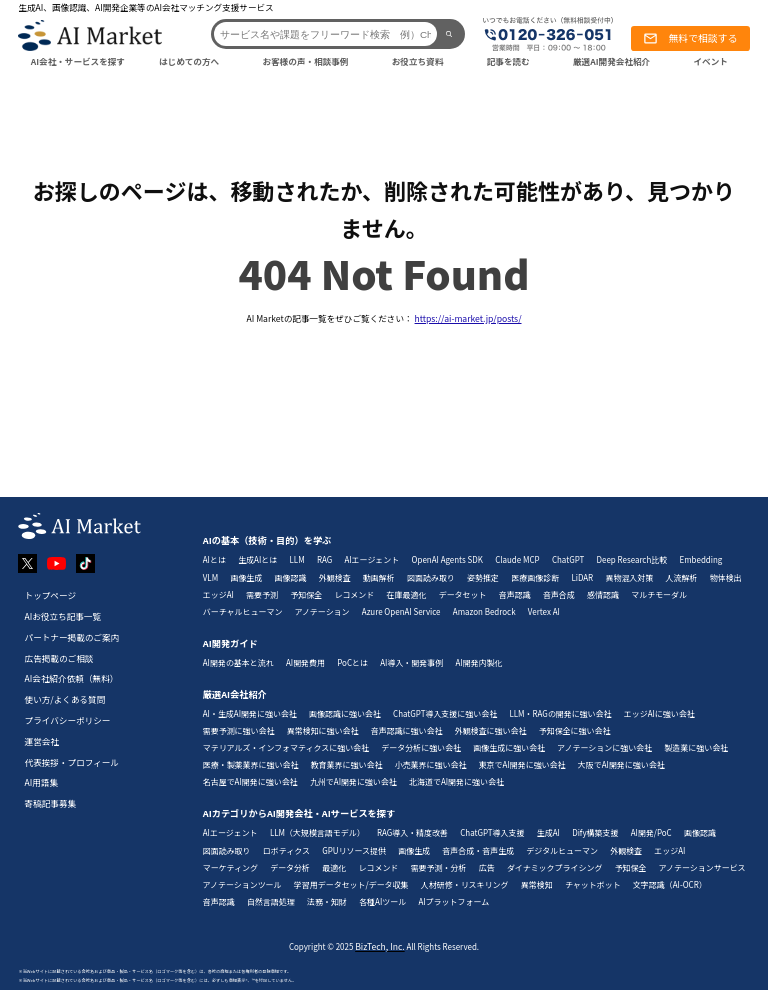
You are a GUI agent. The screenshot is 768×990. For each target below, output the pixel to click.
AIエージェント (371, 559)
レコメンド (354, 594)
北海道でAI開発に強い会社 (456, 781)
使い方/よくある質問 (65, 699)
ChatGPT (568, 559)
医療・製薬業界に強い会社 (251, 764)
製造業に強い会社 (696, 747)
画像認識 (291, 577)
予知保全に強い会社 (575, 730)
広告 (487, 867)
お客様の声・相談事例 (305, 61)
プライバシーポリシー (68, 720)
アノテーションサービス (702, 867)
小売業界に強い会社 (431, 764)
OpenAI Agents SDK (447, 559)
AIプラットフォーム (453, 901)
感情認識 (603, 594)
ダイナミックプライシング (554, 867)
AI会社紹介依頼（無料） (72, 678)
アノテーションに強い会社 (604, 747)
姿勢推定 (483, 577)
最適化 (334, 867)
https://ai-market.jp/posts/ (468, 318)
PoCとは (352, 662)
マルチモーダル (659, 594)
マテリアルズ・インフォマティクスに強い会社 (286, 747)
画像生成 (246, 577)
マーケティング (230, 867)
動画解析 (379, 577)
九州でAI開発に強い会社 (353, 781)
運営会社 (42, 741)
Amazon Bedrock (484, 611)
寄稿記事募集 (51, 803)
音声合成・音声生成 (478, 850)
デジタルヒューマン (562, 850)
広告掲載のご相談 (59, 658)
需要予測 (262, 594)
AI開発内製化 (479, 662)
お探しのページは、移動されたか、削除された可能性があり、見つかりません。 (384, 208)
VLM (210, 577)
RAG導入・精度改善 (412, 832)
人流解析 (682, 577)
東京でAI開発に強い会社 (522, 764)
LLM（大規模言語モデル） (317, 832)
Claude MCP (517, 559)
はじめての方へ (189, 61)
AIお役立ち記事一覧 (63, 616)
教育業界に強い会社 (347, 764)
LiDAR (582, 577)
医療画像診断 (535, 577)
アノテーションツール (242, 884)
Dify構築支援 (595, 832)
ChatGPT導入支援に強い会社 (445, 713)
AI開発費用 (305, 662)
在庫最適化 (407, 594)
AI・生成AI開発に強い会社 (250, 713)
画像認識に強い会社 (345, 713)
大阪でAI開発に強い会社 (621, 764)
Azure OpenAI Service (401, 611)
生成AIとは (257, 559)
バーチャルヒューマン (243, 611)
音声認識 (515, 594)
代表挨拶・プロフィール (72, 762)
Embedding (701, 559)
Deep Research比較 (632, 559)
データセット (463, 594)
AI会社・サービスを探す (78, 61)
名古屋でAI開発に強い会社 (250, 781)
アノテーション (322, 611)
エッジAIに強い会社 (659, 713)
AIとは (214, 559)
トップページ (50, 595)
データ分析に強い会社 (421, 747)
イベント (710, 61)
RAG (324, 559)
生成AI (548, 832)
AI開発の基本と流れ (238, 662)
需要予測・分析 (439, 867)
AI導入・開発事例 (411, 662)
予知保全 (306, 594)
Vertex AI (544, 611)
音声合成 (559, 594)
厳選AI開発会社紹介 (611, 61)
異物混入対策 (629, 577)
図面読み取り (431, 577)
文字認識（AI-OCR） (670, 884)
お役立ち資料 (418, 61)
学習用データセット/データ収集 (351, 884)
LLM (297, 559)
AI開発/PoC (651, 832)
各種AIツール (382, 901)
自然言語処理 (271, 901)
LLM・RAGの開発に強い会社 (560, 713)
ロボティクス (286, 850)
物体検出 (726, 577)
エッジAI (218, 594)
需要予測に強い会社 (239, 730)
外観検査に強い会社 (491, 730)
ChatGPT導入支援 (492, 832)
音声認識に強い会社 (407, 730)
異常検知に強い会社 (323, 730)
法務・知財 (327, 901)
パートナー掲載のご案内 (72, 637)
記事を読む (508, 61)
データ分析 (290, 867)
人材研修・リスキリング (465, 884)
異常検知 (537, 884)
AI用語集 (42, 782)
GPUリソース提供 (354, 850)
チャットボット (593, 884)
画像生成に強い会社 (509, 747)
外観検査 (335, 577)
